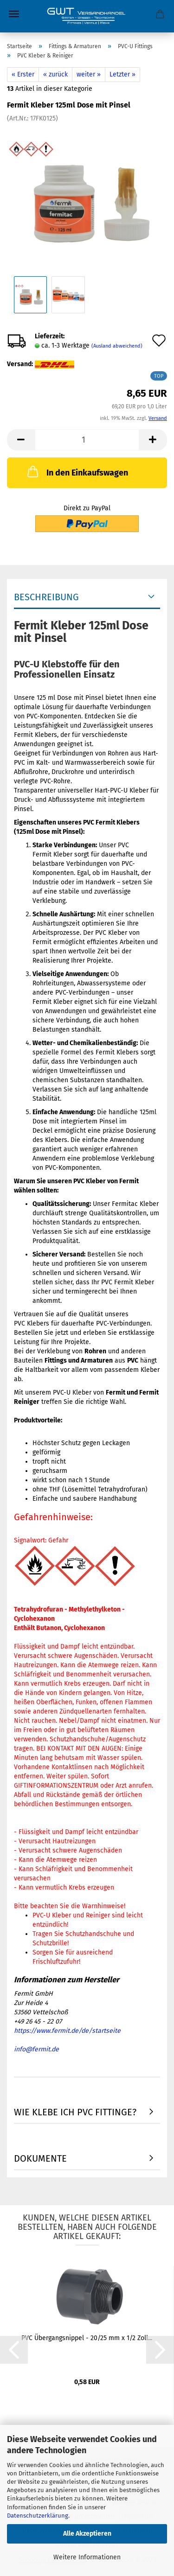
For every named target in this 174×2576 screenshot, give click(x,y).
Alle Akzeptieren (87, 2534)
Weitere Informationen (87, 2557)
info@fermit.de (36, 2049)
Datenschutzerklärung (37, 2515)
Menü (14, 13)
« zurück (55, 74)
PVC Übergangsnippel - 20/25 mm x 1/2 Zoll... (86, 2338)
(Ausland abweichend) (116, 346)
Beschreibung (46, 597)
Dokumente (40, 2158)
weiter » (89, 74)
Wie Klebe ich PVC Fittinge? (75, 2112)
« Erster (23, 74)
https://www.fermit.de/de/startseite (67, 2031)
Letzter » (122, 74)
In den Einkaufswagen (77, 471)
